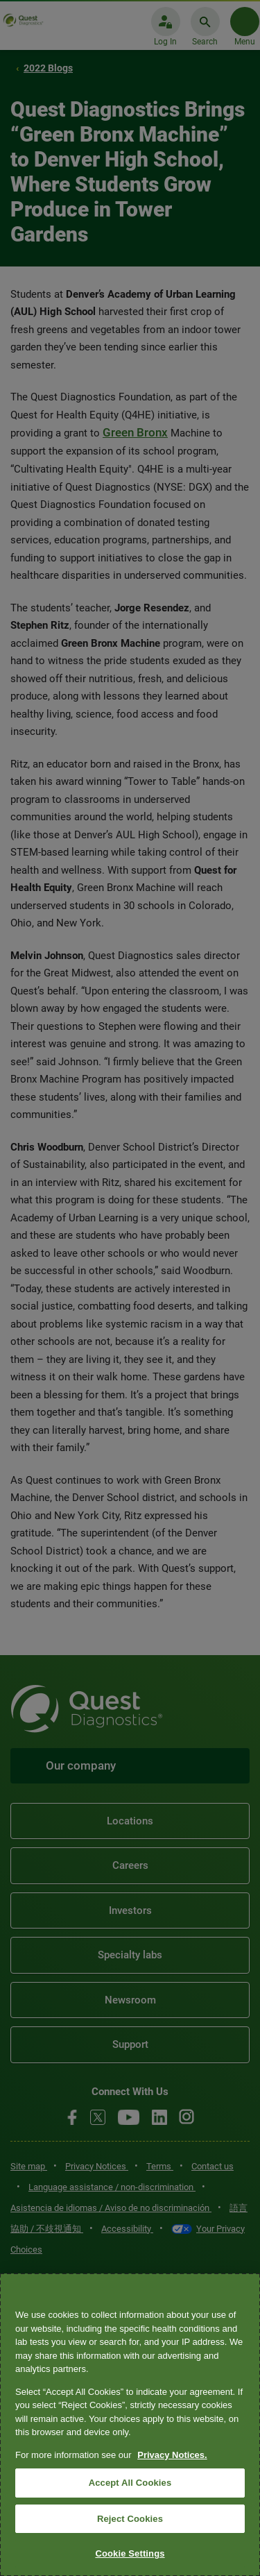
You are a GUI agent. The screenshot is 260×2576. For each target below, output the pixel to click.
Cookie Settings (129, 2553)
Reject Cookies (130, 2519)
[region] (130, 2424)
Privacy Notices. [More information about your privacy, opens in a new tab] (172, 2455)
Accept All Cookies (130, 2482)
